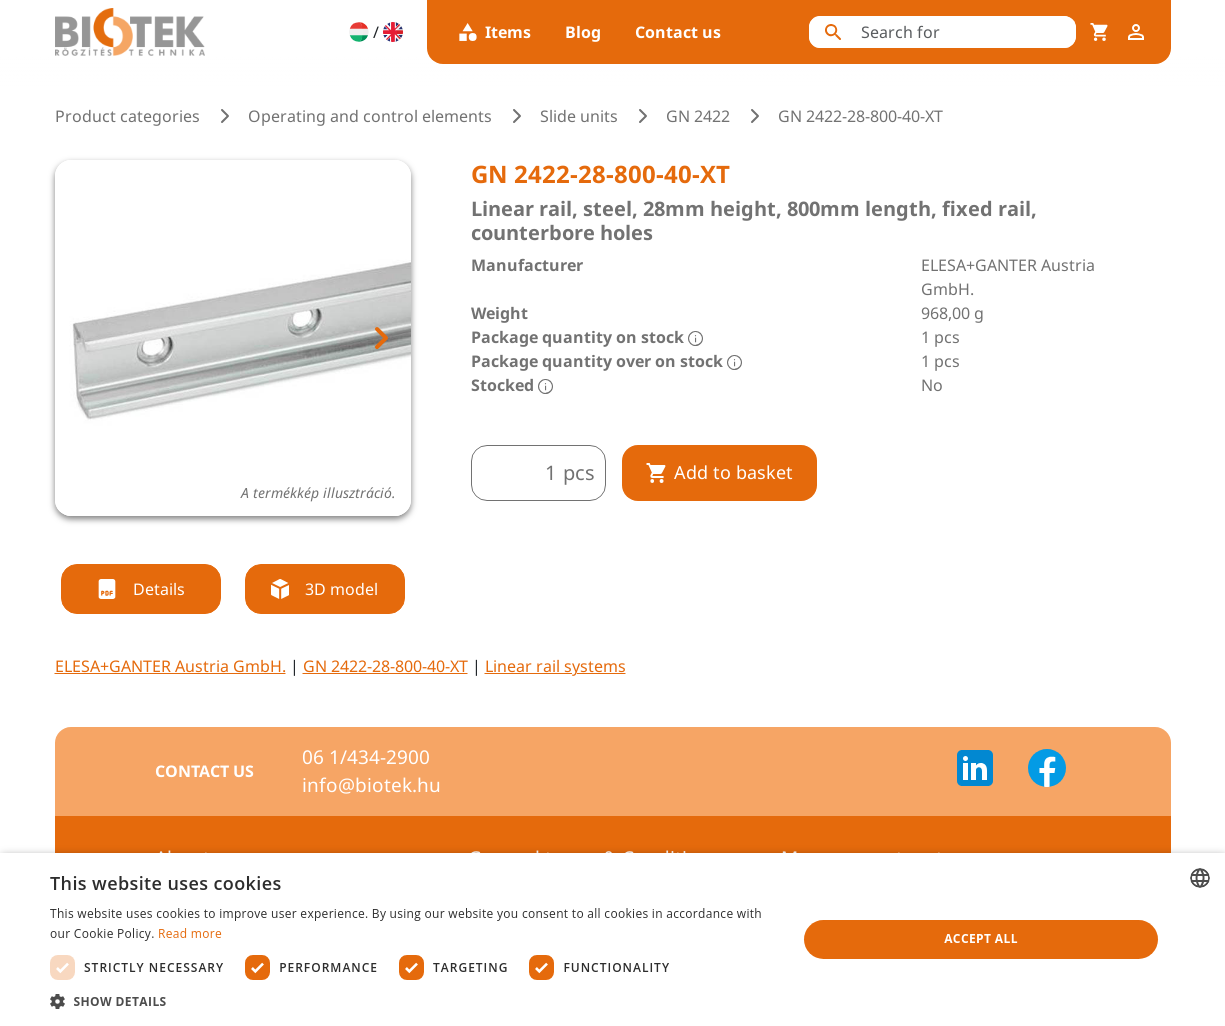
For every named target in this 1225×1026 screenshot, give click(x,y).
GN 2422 (698, 116)
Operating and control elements (370, 116)
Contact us (678, 32)
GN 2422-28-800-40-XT (385, 666)
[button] (412, 1001)
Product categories (127, 116)
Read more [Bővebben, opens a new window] (190, 933)
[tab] (214, 540)
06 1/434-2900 (366, 757)
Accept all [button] (981, 938)
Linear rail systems (555, 666)
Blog (583, 32)
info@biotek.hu (371, 785)
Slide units (579, 116)
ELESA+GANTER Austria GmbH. (170, 666)
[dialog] (612, 939)
